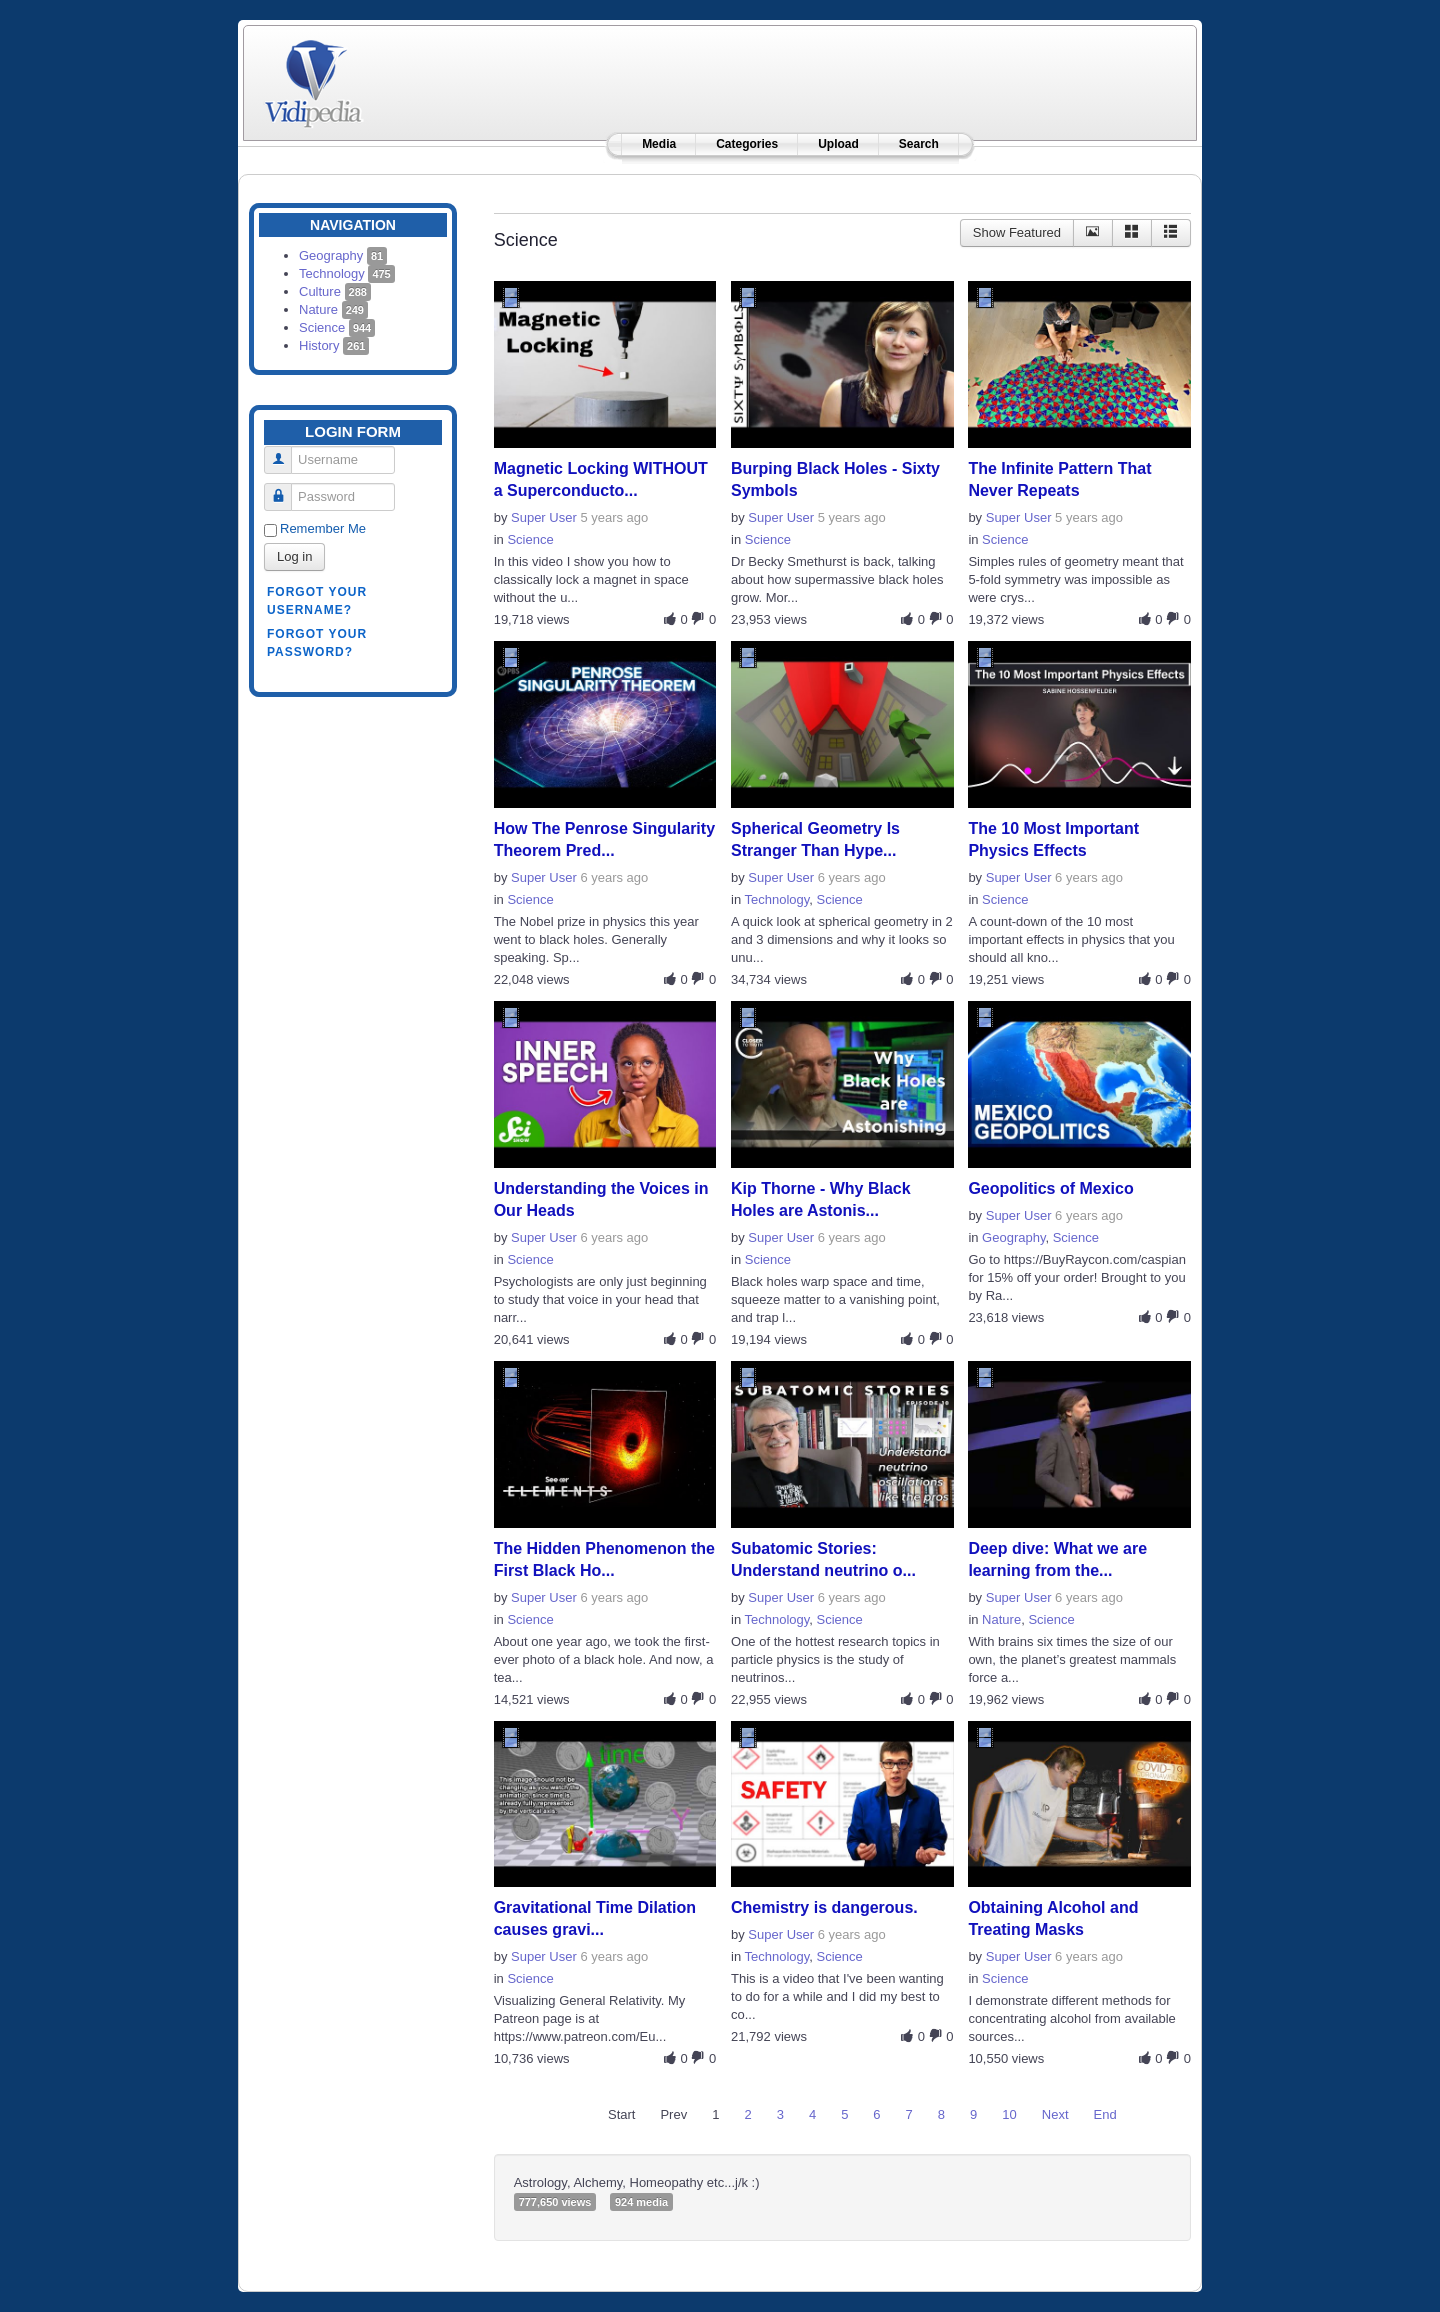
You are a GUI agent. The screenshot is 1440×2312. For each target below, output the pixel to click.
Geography (343, 255)
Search (919, 144)
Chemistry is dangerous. (824, 1907)
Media (659, 144)
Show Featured (1017, 232)
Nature (333, 309)
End (1105, 2114)
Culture (335, 291)
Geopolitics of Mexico (1050, 1188)
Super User (544, 517)
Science (337, 327)
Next (1055, 2114)
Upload (838, 144)
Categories (747, 144)
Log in (294, 556)
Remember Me (323, 528)
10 (1009, 2114)
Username (285, 451)
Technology (347, 273)
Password (285, 488)
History (334, 345)
